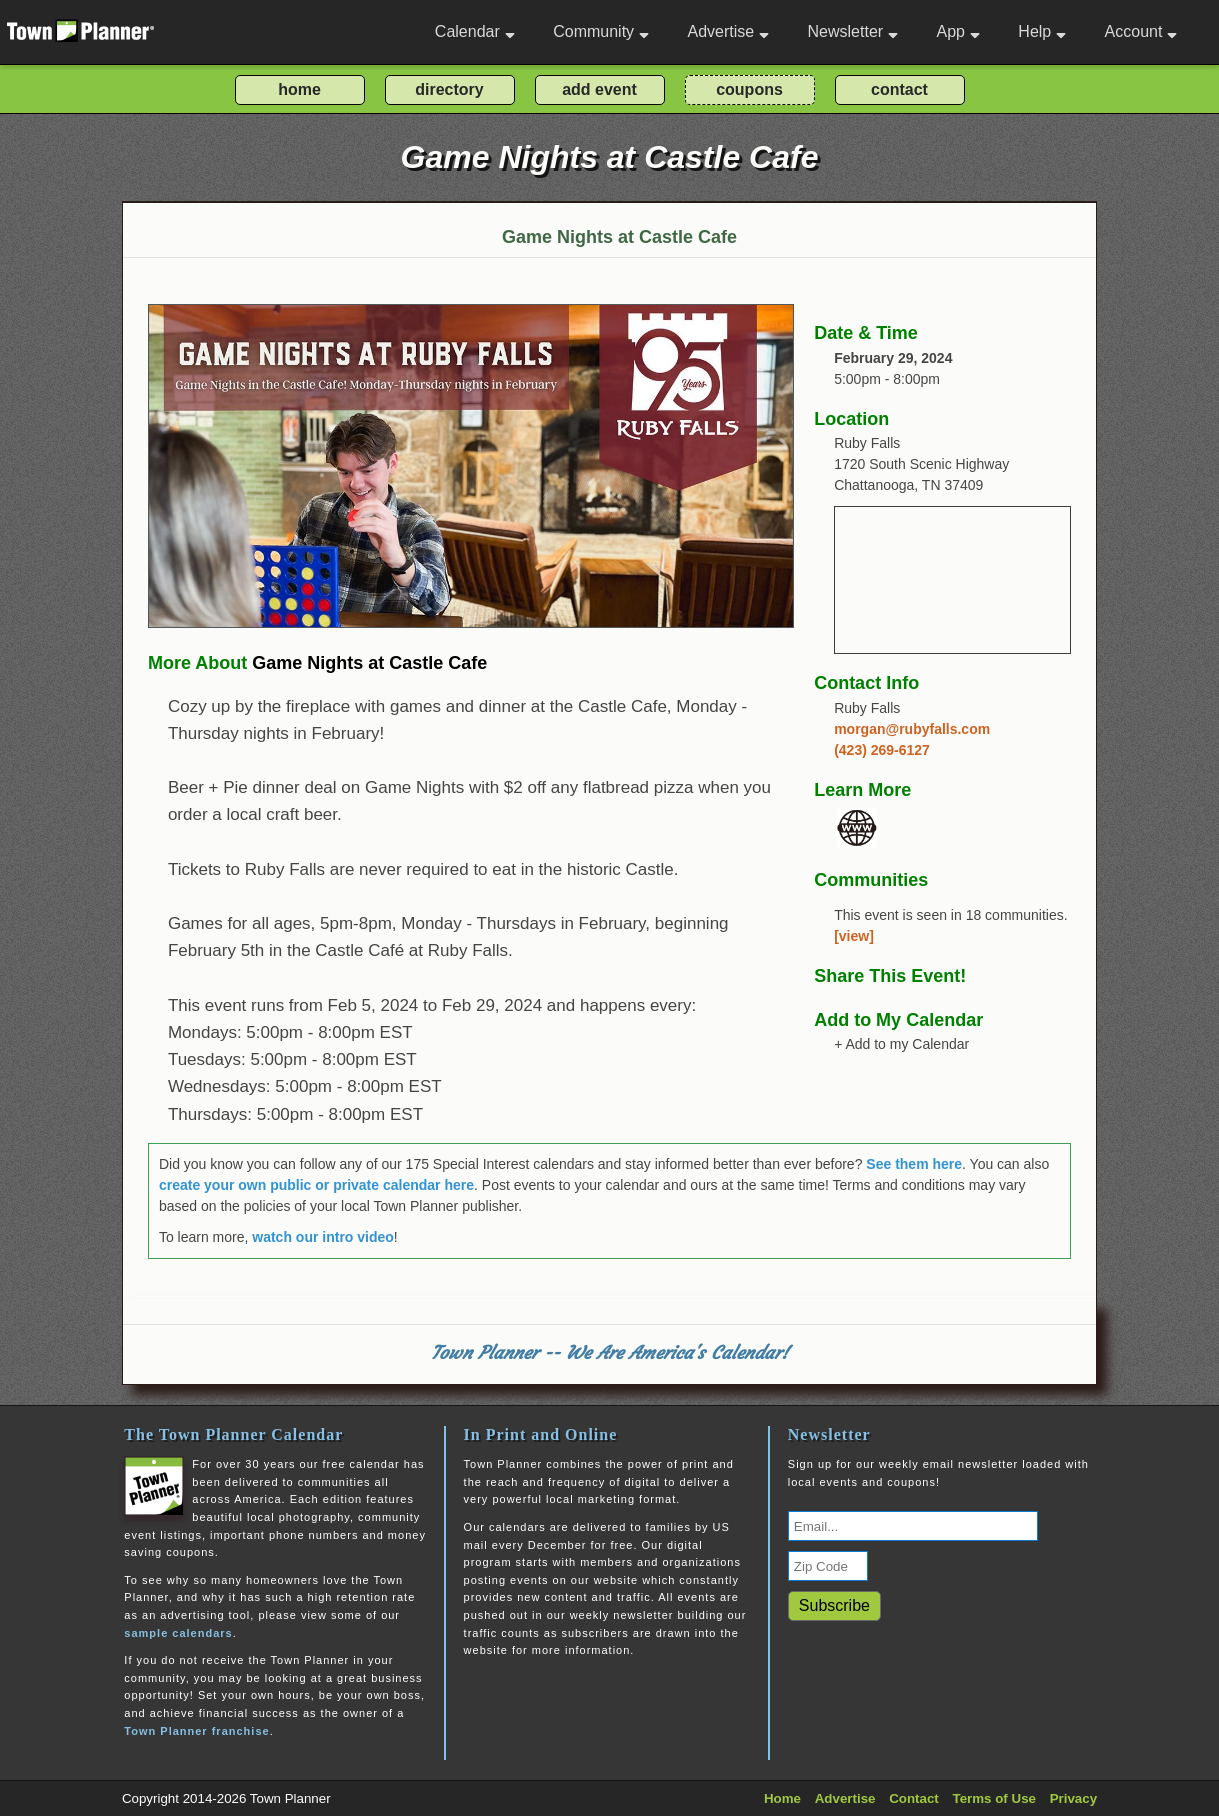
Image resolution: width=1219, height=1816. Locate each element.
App (957, 31)
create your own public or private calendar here (316, 1185)
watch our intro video (323, 1237)
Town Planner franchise (196, 1731)
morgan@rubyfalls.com (912, 729)
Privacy (1073, 1798)
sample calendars (178, 1633)
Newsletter (853, 31)
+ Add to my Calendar (901, 1044)
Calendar (475, 31)
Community (601, 31)
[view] (854, 936)
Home (782, 1798)
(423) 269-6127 (882, 750)
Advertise (728, 31)
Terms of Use (994, 1798)
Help (1042, 31)
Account (1141, 31)
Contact (914, 1798)
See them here (914, 1164)
